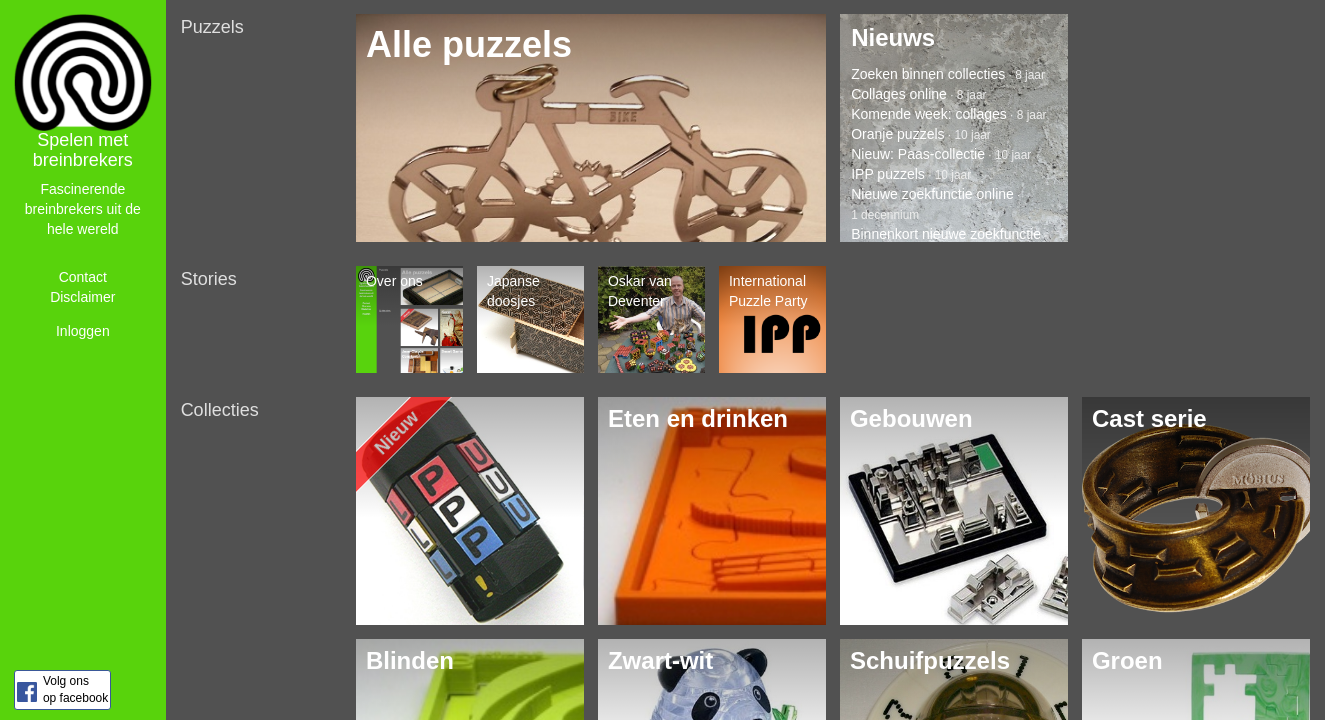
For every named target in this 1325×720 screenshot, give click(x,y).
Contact (83, 277)
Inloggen (83, 331)
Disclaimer (82, 297)
